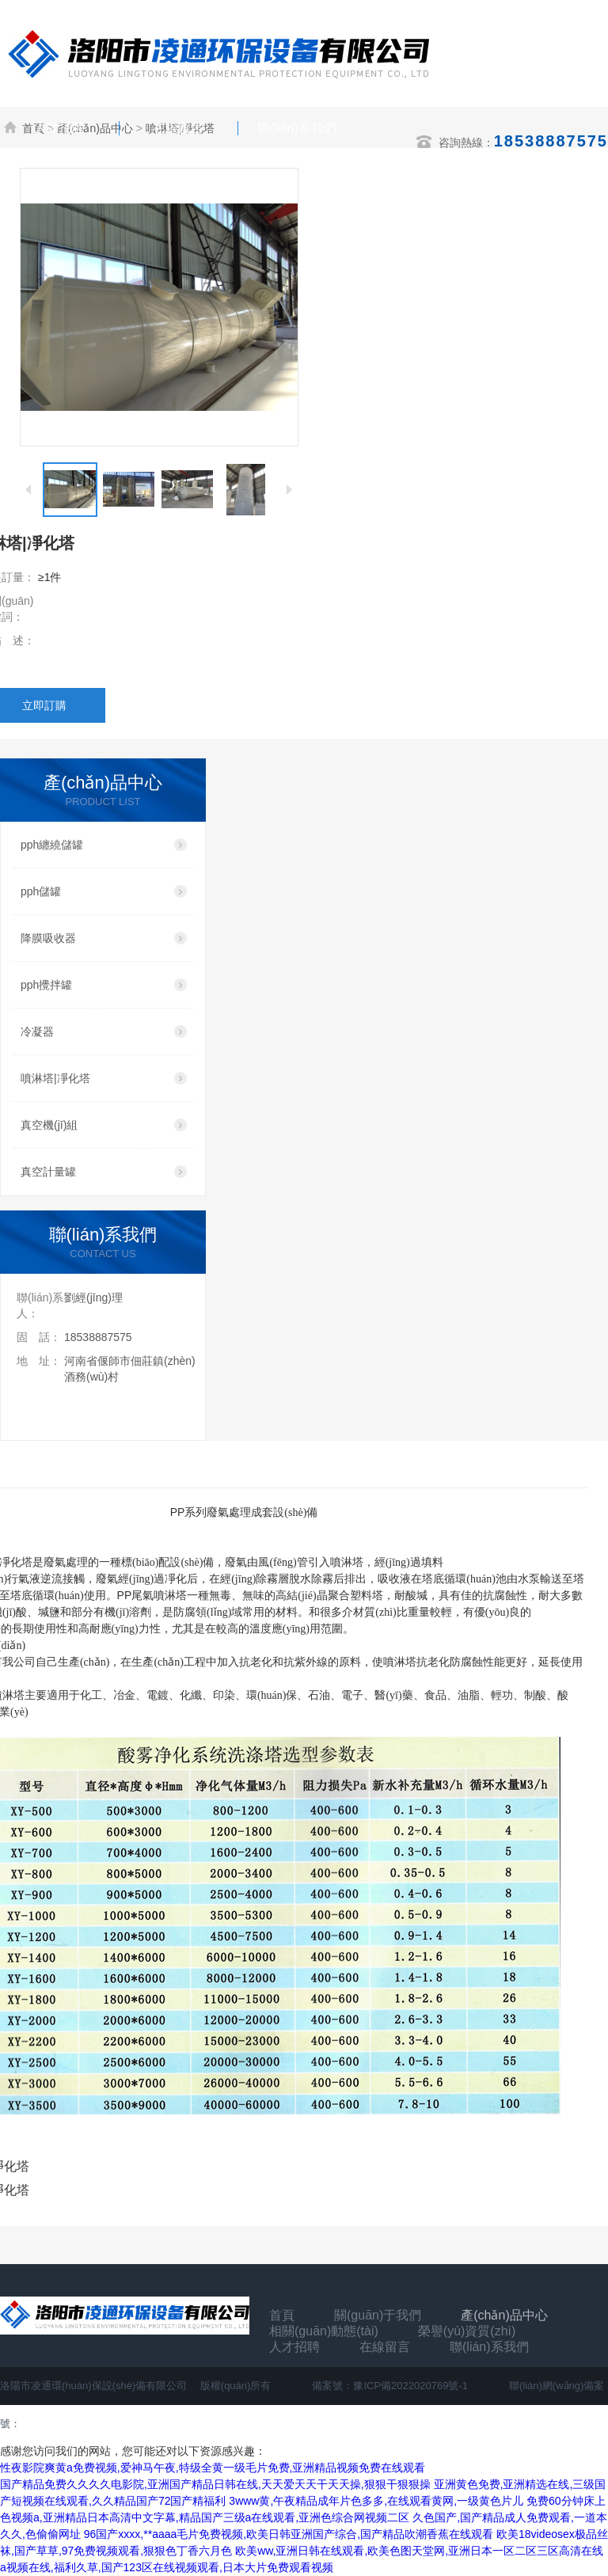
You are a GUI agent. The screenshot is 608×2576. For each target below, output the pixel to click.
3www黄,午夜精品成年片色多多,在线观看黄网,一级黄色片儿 (376, 2500)
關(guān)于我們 (377, 2315)
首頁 (281, 2315)
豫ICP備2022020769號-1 (410, 2386)
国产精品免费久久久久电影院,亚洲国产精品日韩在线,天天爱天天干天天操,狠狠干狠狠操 (215, 2484)
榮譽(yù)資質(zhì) (467, 2331)
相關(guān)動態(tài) (323, 2331)
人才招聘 (59, 128)
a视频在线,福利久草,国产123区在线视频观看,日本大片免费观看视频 (166, 2567)
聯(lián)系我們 (296, 128)
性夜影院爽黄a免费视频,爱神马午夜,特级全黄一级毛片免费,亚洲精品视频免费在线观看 (212, 2467)
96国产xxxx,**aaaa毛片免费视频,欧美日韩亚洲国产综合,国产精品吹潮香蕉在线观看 (288, 2534)
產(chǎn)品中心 (504, 2315)
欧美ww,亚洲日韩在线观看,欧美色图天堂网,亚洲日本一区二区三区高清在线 (419, 2550)
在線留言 (178, 128)
